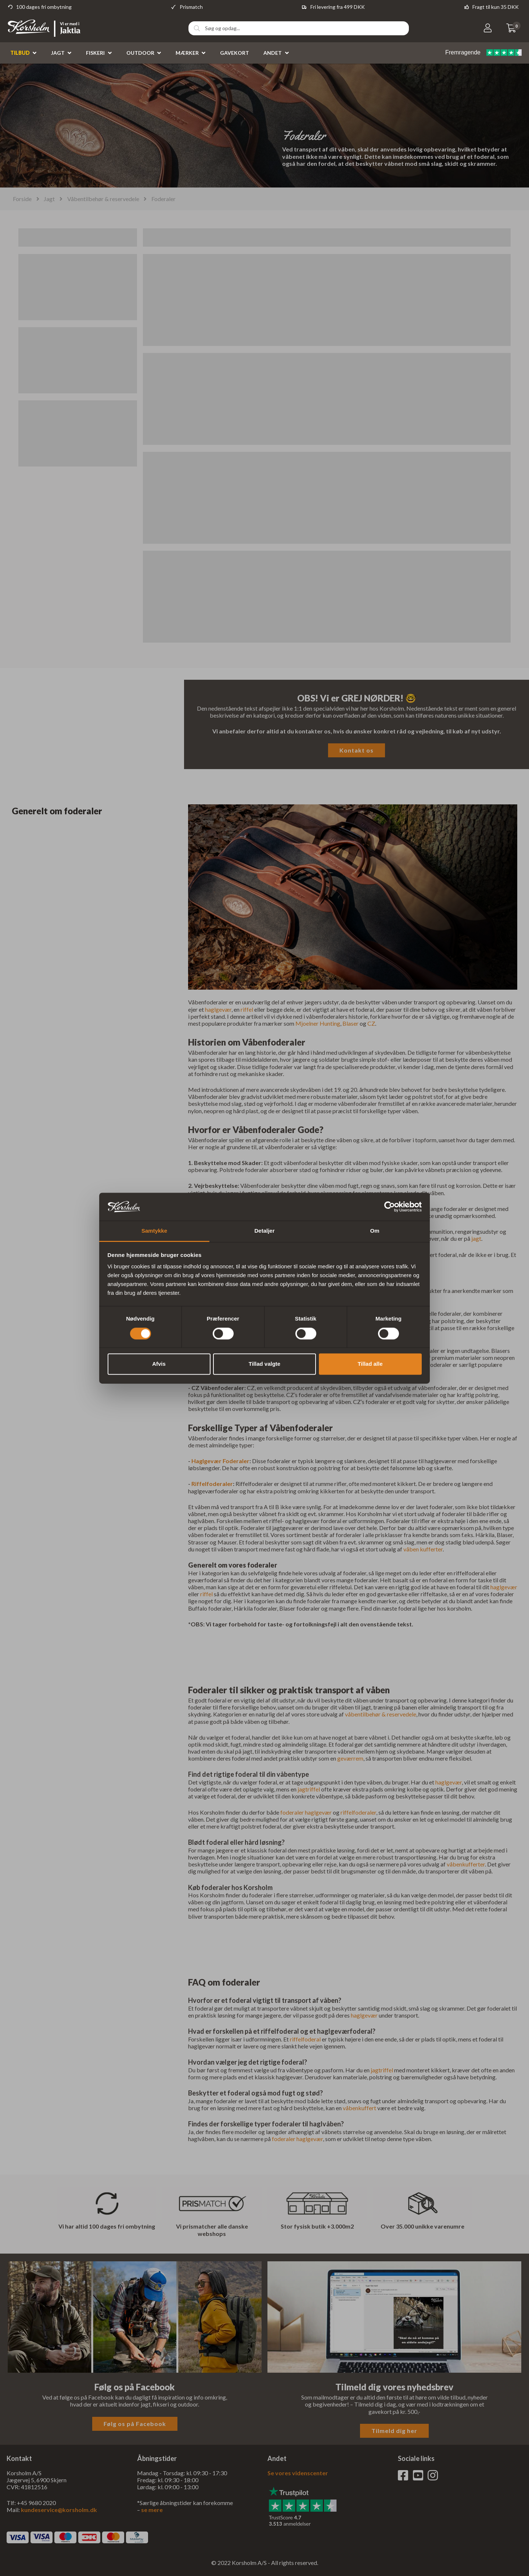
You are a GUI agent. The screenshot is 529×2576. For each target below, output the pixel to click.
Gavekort (234, 53)
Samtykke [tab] (154, 1231)
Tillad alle (369, 1364)
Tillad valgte (264, 1364)
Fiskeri (95, 53)
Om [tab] (374, 1231)
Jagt (58, 53)
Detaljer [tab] (264, 1231)
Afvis (159, 1364)
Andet (272, 53)
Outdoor (140, 53)
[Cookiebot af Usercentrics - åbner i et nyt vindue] (389, 1206)
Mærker (187, 53)
